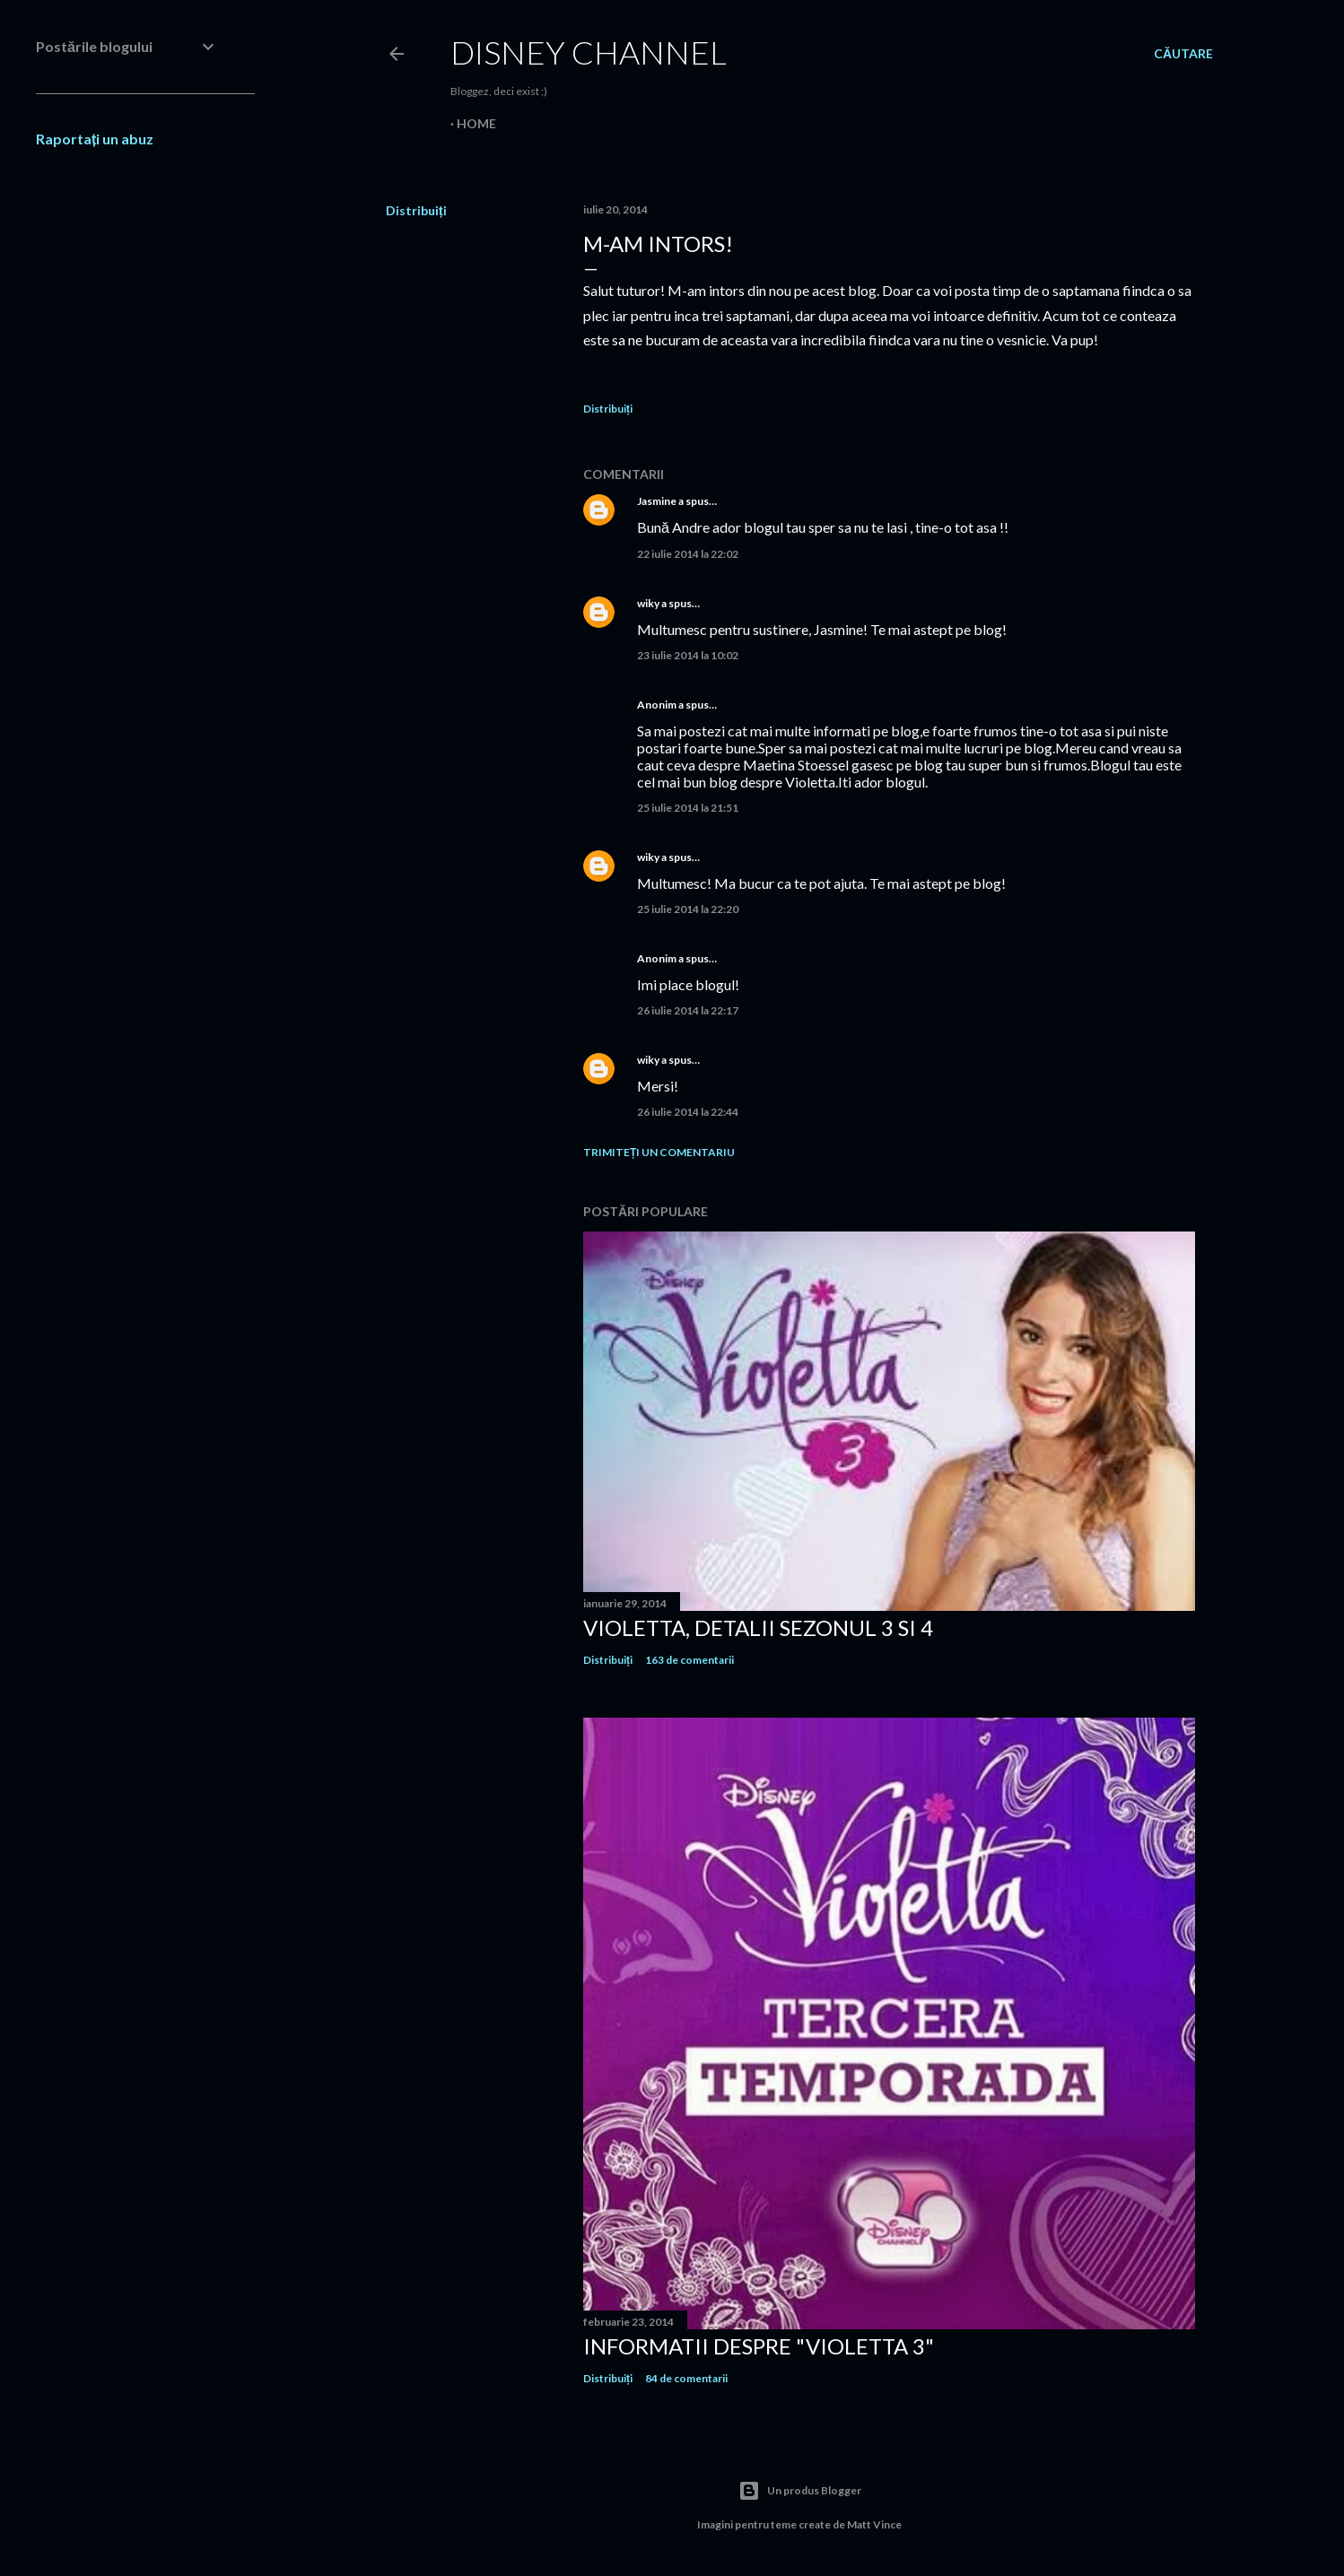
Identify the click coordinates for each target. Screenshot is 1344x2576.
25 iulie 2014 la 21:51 (687, 807)
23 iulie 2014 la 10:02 (687, 655)
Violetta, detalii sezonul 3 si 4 (758, 1627)
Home (476, 123)
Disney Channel (588, 52)
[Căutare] (1183, 53)
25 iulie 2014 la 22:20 (687, 909)
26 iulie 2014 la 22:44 (687, 1111)
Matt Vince (874, 2524)
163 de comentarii (689, 1660)
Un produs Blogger (799, 2491)
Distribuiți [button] (416, 210)
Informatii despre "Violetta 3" (758, 2346)
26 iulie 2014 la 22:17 (687, 1010)
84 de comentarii (686, 2378)
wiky (648, 603)
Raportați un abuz (94, 138)
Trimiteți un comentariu (659, 1152)
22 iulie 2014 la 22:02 (687, 554)
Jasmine (656, 501)
